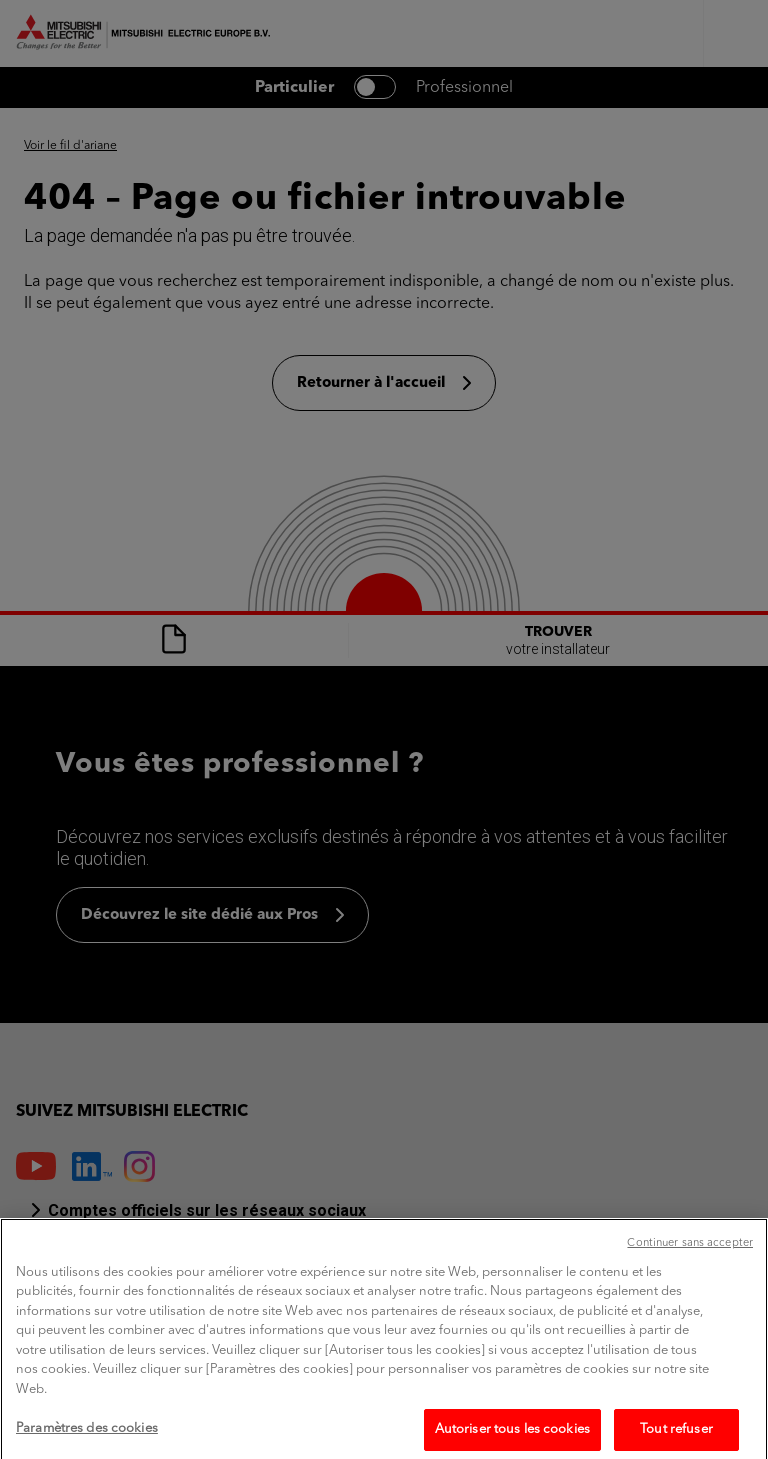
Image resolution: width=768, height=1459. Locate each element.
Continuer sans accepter (690, 1264)
